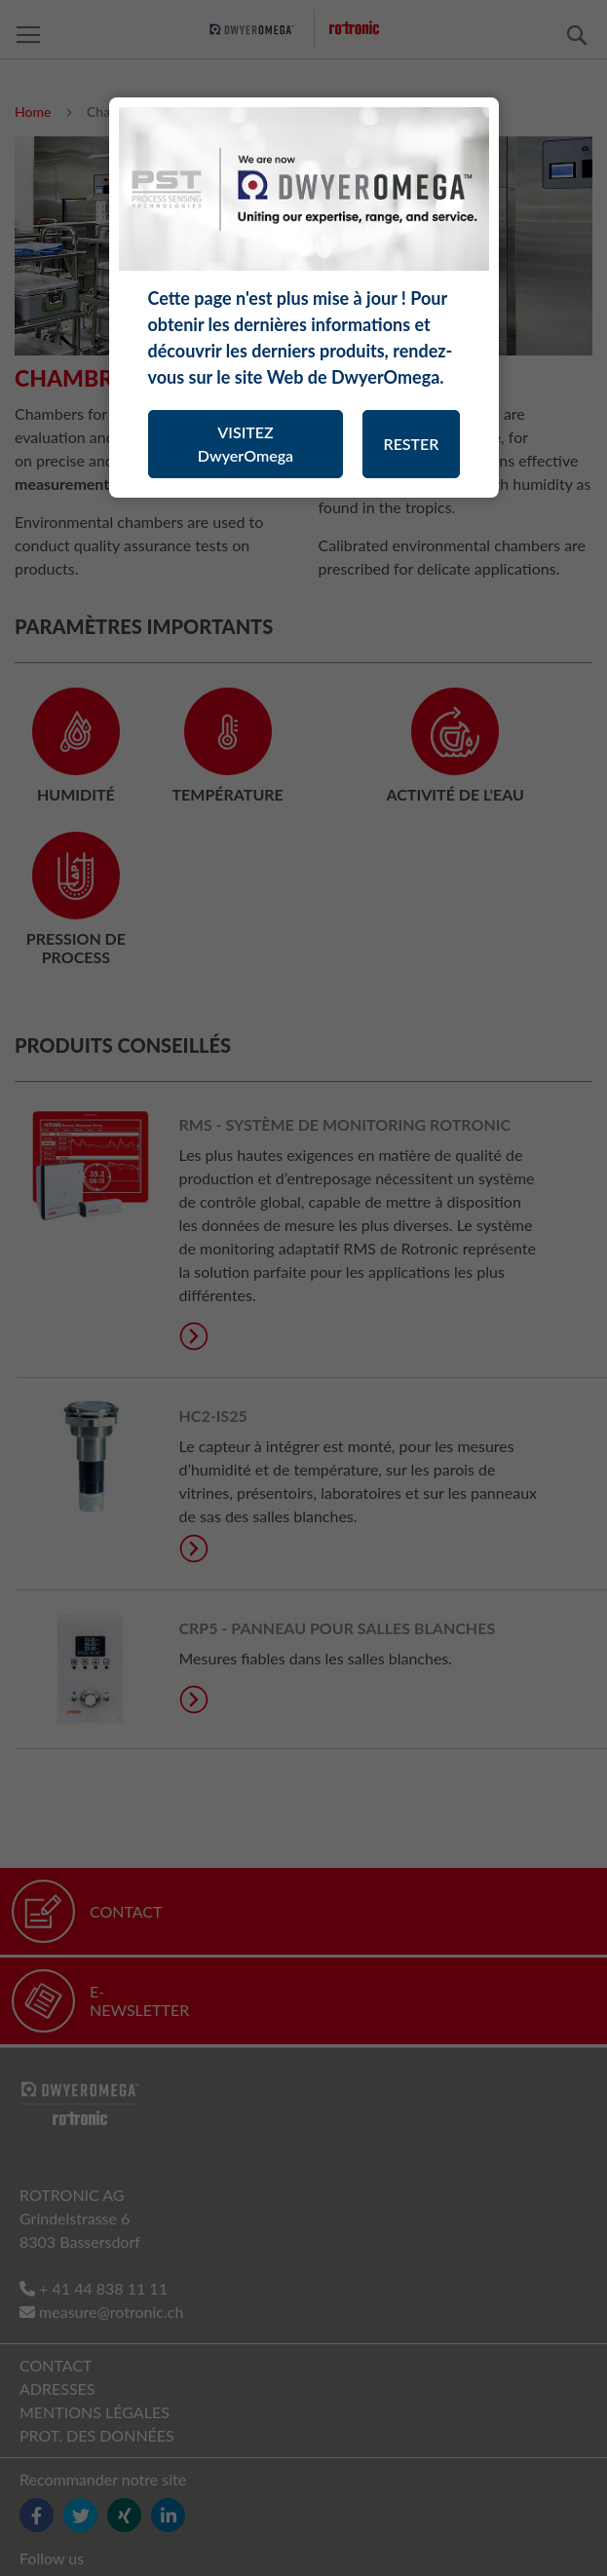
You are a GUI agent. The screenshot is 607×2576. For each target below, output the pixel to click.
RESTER (410, 443)
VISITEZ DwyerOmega (245, 444)
